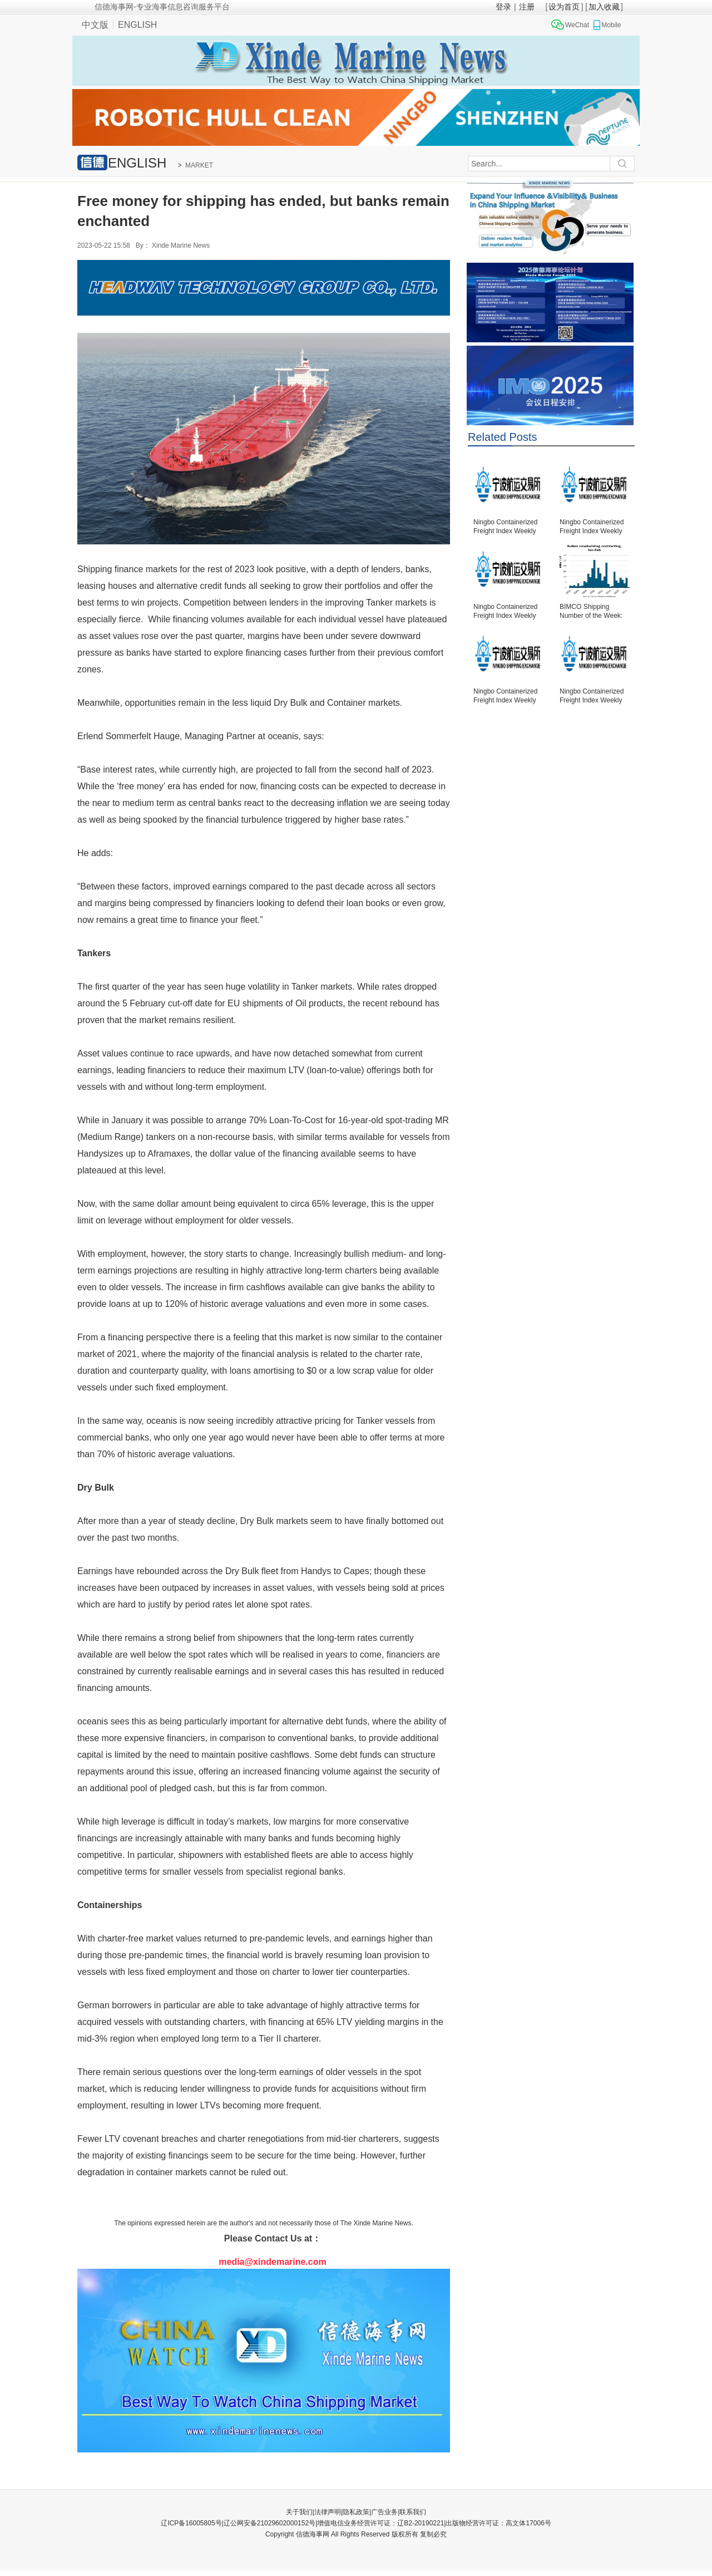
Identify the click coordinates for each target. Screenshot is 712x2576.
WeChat (577, 25)
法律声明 (327, 2512)
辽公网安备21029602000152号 (269, 2523)
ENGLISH (137, 25)
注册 (527, 6)
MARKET (199, 165)
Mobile (611, 25)
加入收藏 (604, 6)
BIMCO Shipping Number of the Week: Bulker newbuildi (591, 612)
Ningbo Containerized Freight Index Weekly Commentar (505, 527)
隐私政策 (356, 2512)
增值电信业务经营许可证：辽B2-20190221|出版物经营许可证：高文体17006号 (434, 2523)
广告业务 (384, 2512)
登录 (503, 6)
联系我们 (412, 2512)
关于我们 (299, 2512)
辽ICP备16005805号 (191, 2523)
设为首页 (564, 6)
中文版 (95, 25)
